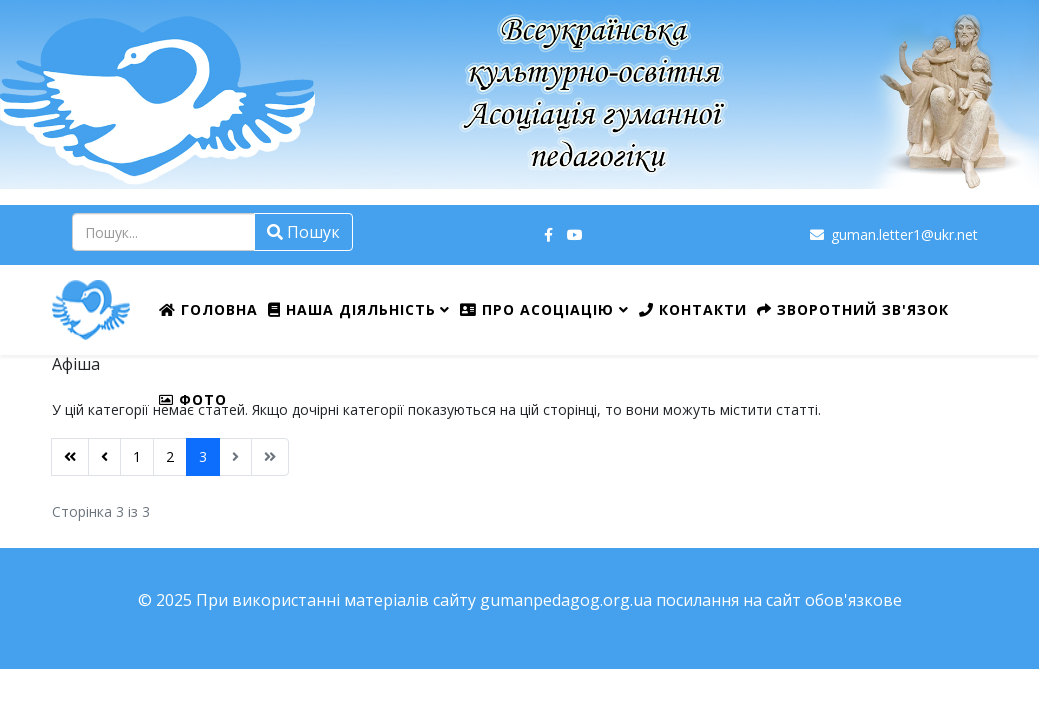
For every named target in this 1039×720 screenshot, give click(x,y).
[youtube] (575, 234)
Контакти (693, 309)
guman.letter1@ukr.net (904, 234)
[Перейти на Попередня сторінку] (104, 457)
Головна (208, 309)
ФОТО (193, 399)
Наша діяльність (352, 309)
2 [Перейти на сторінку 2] (170, 456)
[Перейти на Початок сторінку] (70, 457)
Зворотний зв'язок (853, 309)
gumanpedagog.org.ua (566, 600)
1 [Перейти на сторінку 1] (137, 456)
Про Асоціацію (537, 309)
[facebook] (548, 234)
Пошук (303, 232)
